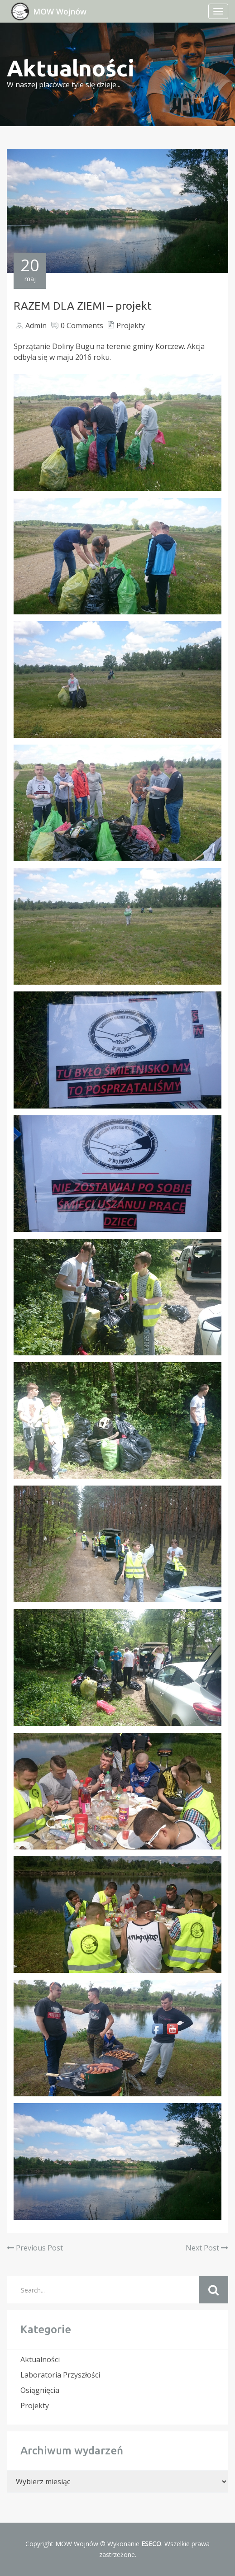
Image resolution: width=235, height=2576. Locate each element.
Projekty (130, 325)
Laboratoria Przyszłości (60, 2375)
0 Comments (82, 325)
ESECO (151, 2543)
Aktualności (40, 2359)
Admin (36, 325)
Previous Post (35, 2248)
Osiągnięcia (39, 2390)
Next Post (207, 2248)
